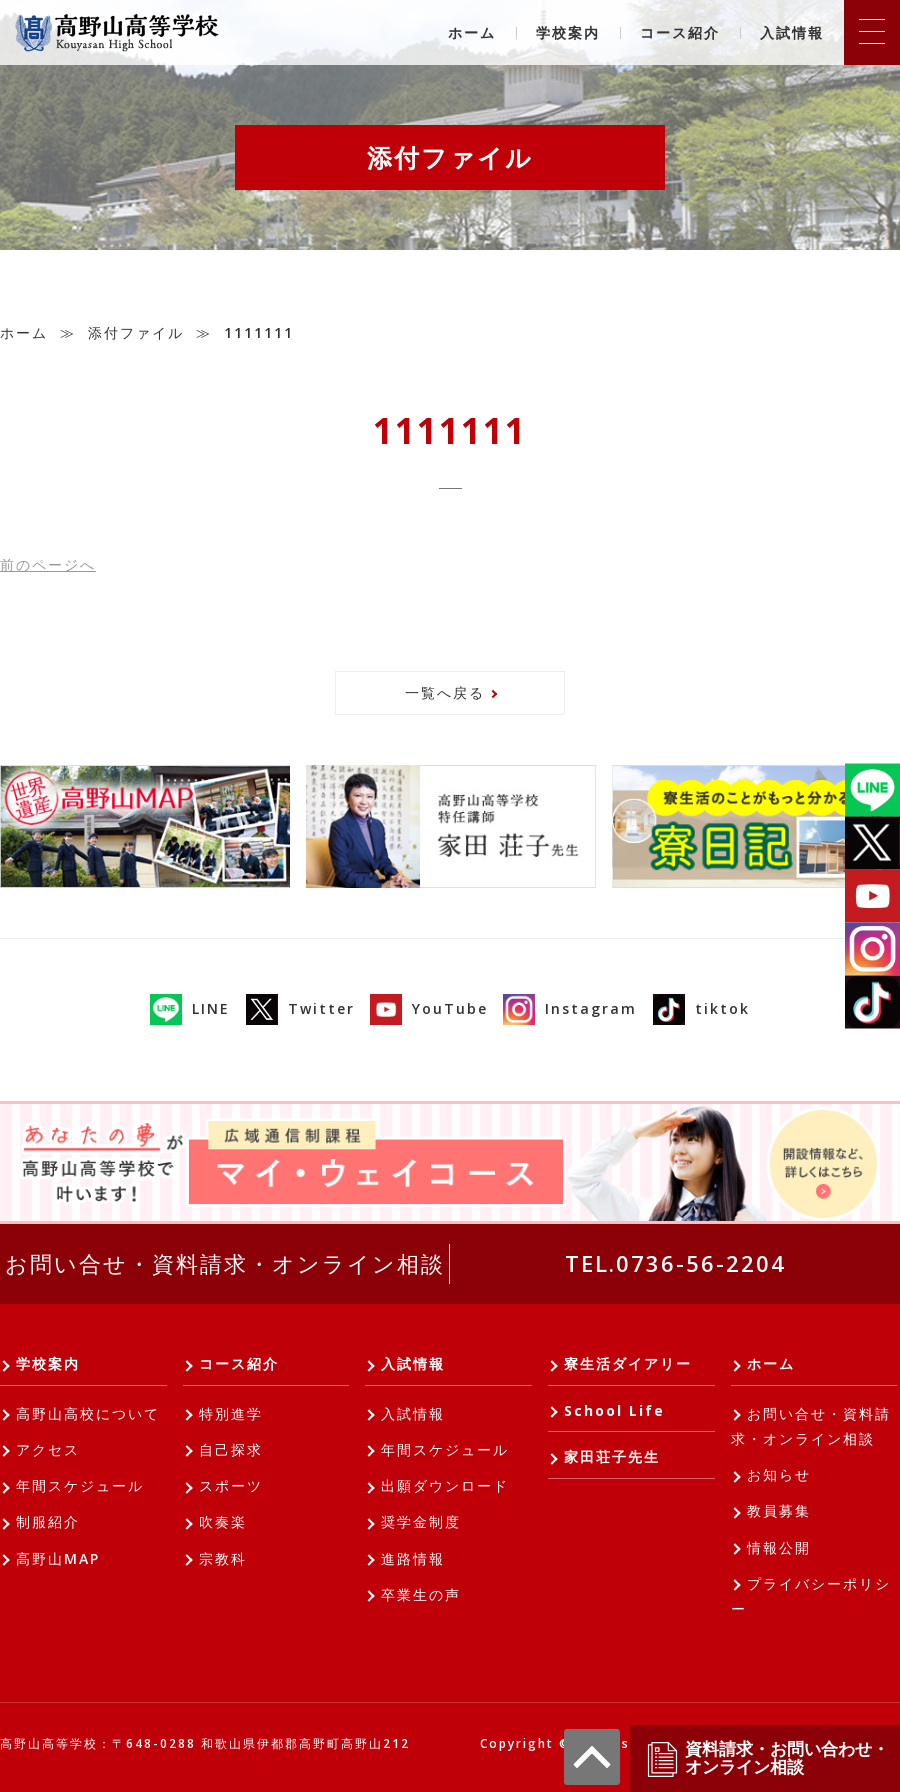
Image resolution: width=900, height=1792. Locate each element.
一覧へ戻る (445, 692)
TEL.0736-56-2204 (675, 1263)
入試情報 (792, 32)
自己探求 (231, 1449)
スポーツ (231, 1485)
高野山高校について (88, 1413)
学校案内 (568, 32)
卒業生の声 (421, 1594)
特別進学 (231, 1413)
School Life (614, 1410)
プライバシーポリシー (811, 1596)
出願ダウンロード (445, 1485)
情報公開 (779, 1547)
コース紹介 (680, 32)
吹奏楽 (223, 1521)
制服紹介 (48, 1521)
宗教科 (223, 1558)
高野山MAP (58, 1558)
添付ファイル (136, 332)
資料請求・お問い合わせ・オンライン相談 (767, 1758)
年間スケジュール (80, 1485)
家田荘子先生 (612, 1456)
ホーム (472, 32)
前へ (48, 564)
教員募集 (779, 1510)
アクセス (48, 1449)
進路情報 (413, 1558)
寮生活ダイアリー (628, 1363)
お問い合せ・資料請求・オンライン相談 (225, 1263)
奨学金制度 (421, 1521)
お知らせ (779, 1474)
